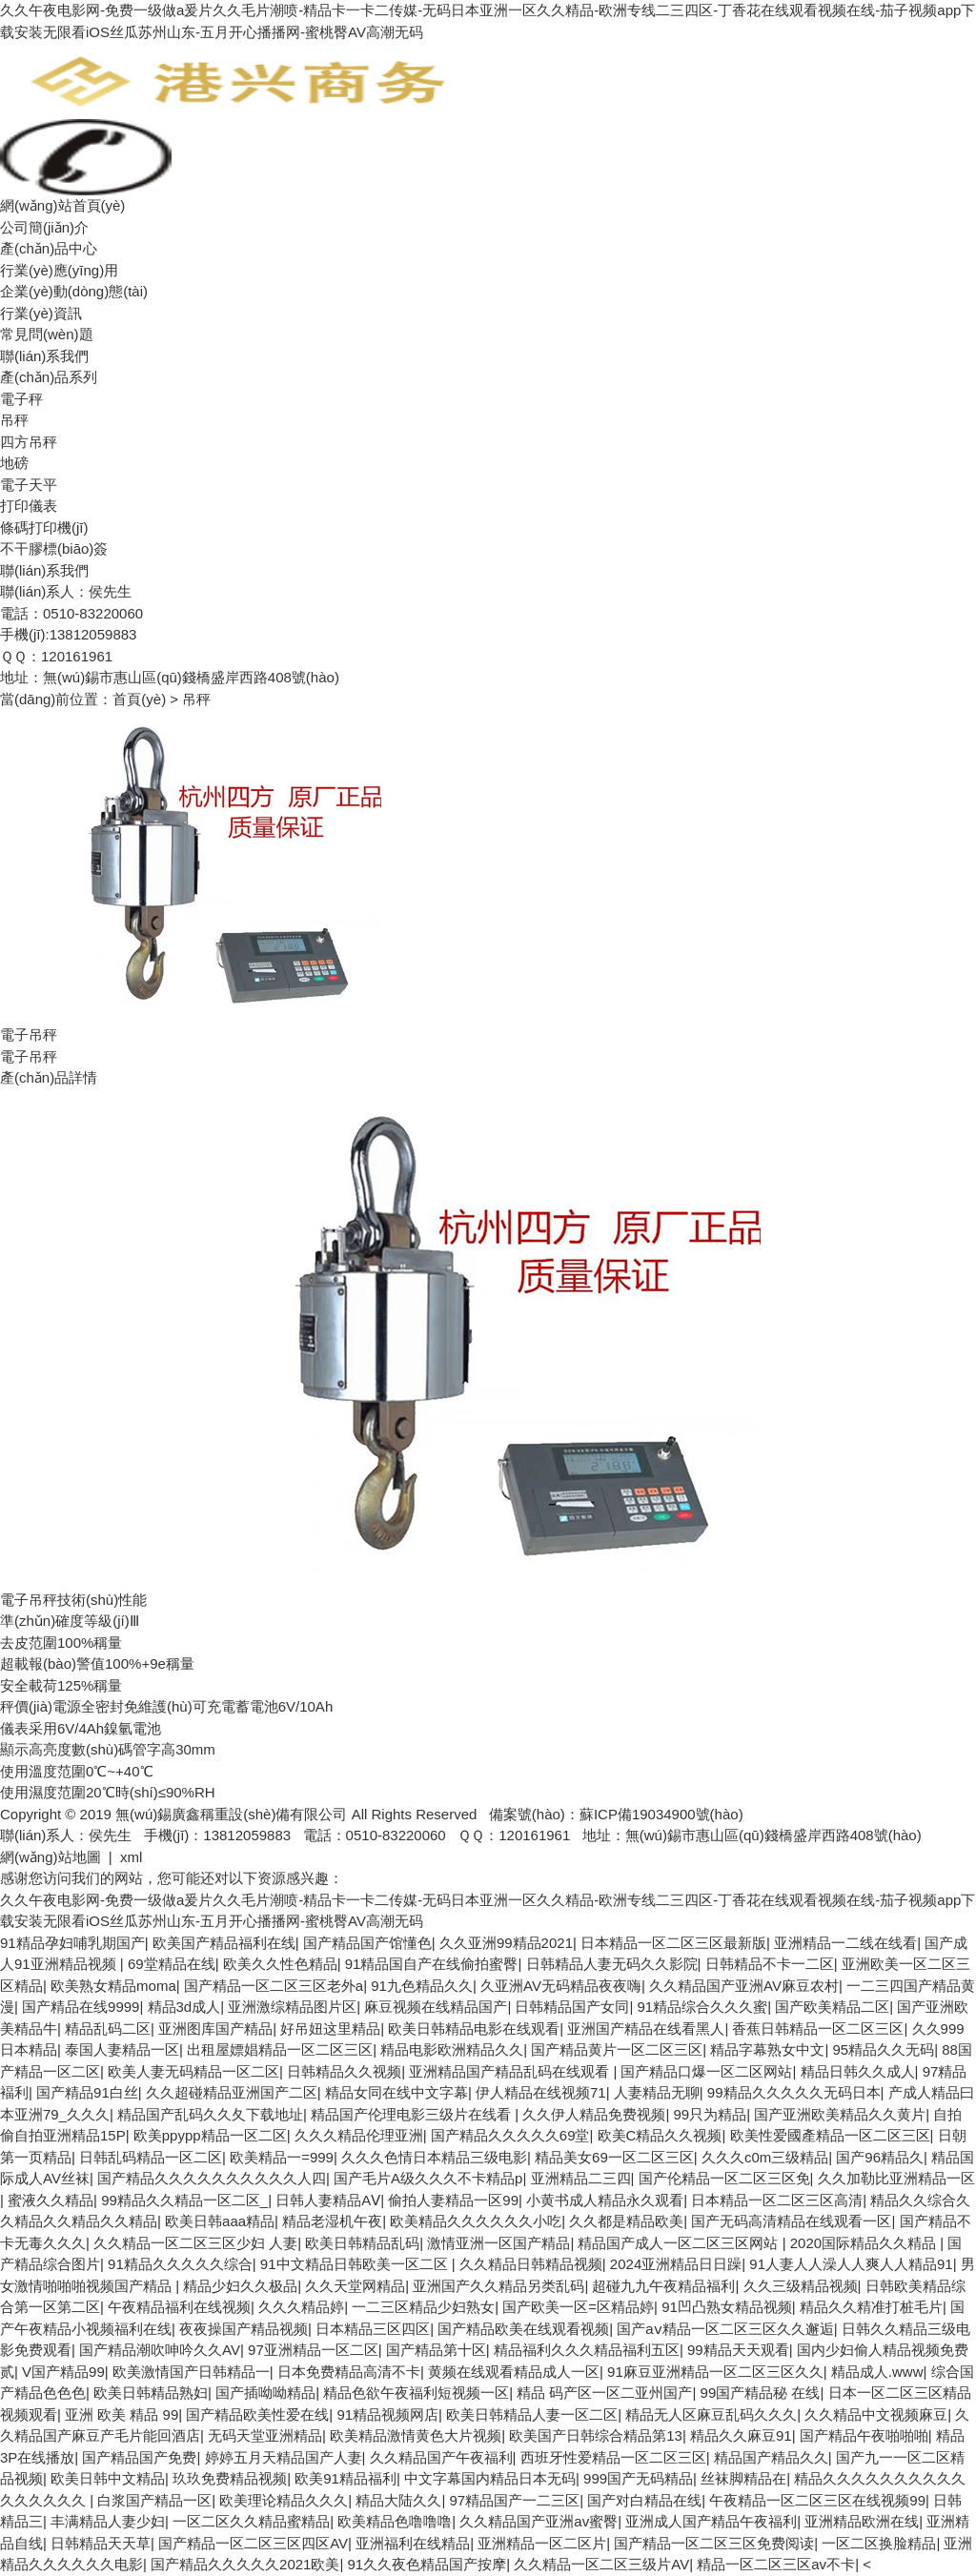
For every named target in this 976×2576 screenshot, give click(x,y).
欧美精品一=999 (282, 2157)
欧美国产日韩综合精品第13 (595, 2435)
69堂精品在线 (171, 1964)
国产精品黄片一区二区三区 (616, 2049)
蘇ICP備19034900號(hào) (661, 1814)
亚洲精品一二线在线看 (845, 1943)
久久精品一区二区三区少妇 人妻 (195, 2243)
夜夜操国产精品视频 (243, 2329)
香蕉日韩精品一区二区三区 (818, 2028)
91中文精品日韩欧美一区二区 (356, 2264)
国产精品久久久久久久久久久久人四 (211, 2178)
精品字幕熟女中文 (767, 2049)
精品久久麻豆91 (741, 2435)
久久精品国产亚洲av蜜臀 (538, 2521)
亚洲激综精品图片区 (292, 2006)
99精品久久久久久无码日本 (794, 2092)
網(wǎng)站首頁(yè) (62, 205)
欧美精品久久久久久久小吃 (475, 2221)
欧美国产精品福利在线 (223, 1943)
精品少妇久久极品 (240, 2286)
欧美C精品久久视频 (660, 2135)
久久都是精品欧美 (626, 2221)
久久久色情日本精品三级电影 (434, 2157)
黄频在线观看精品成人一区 (514, 2371)
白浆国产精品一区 (154, 2500)
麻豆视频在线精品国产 (435, 2006)
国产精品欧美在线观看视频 (523, 2329)
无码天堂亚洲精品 (265, 2435)
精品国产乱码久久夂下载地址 (210, 2114)
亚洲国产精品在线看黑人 (645, 2028)
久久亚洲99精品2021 (506, 1943)
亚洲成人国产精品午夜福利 (711, 2521)
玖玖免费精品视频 (230, 2478)
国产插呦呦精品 (265, 2392)
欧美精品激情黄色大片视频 (415, 2435)
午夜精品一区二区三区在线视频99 (817, 2500)
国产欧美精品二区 (832, 2006)
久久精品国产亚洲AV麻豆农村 (744, 1986)
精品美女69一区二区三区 (614, 2157)
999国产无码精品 (638, 2478)
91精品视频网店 (387, 2414)
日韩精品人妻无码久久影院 (612, 1964)
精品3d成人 (184, 2006)
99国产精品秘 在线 (761, 2392)
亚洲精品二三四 (581, 2178)
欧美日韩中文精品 (108, 2478)
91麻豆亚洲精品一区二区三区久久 (715, 2371)
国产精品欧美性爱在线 (257, 2414)
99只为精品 (710, 2114)
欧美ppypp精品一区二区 (210, 2135)
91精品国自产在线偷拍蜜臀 (431, 1964)
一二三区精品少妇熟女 (423, 2307)
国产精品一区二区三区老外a (273, 1986)
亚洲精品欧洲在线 (861, 2521)
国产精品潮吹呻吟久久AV (159, 2350)
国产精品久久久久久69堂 (510, 2135)
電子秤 (21, 399)
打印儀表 (28, 505)
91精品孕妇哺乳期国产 (72, 1943)
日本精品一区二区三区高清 (777, 2200)
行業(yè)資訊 (41, 313)
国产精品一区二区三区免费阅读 (714, 2543)
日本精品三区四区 (372, 2329)
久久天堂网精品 (355, 2286)
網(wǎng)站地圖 (50, 1857)
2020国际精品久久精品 (865, 2243)
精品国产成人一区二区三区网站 (680, 2243)
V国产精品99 (63, 2371)
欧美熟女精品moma (113, 1986)
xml (131, 1857)
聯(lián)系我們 (44, 356)
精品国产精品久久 (771, 2457)
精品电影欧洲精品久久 (451, 2049)
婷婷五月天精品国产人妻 (283, 2457)
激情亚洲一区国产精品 (498, 2243)
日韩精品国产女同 (572, 2006)
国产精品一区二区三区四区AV (253, 2543)
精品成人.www (877, 2371)
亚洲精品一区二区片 (542, 2543)
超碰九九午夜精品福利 (663, 2286)
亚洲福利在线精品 (413, 2543)
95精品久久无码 (883, 2049)
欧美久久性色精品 (280, 1964)
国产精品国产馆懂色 (367, 1943)
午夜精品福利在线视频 (179, 2307)
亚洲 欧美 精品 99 (121, 2414)
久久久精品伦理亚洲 (359, 2135)
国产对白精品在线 (644, 2500)
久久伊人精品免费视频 (593, 2114)
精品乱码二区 (108, 2028)
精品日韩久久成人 (858, 2071)
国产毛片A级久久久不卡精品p (428, 2178)
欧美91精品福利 (345, 2478)
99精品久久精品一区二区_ (184, 2200)
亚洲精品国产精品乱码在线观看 (511, 2071)
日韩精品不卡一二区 (769, 1964)
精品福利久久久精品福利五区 (587, 2350)
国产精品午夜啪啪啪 (864, 2435)
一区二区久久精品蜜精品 (251, 2521)
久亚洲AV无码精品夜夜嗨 (560, 1986)
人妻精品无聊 (657, 2092)
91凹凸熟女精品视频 (726, 2307)
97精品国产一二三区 (514, 2500)
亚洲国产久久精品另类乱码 (498, 2286)
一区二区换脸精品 (879, 2543)
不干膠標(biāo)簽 (54, 548)
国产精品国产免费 (139, 2457)
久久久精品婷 (301, 2307)
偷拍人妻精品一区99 (453, 2200)
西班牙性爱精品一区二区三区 (613, 2457)
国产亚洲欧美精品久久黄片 (839, 2114)
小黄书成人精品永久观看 (604, 2200)
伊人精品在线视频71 (541, 2092)
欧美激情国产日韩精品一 (191, 2371)
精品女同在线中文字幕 (396, 2092)
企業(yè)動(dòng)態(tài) (74, 291)
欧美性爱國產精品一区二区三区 (830, 2135)
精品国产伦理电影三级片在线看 (413, 2114)
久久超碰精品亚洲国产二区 (231, 2092)
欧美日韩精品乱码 (362, 2243)
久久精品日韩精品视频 (530, 2264)
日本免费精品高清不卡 (348, 2371)
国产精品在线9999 (80, 2006)
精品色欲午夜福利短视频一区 (416, 2392)
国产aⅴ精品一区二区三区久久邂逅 (725, 2329)
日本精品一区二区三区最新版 (673, 1943)
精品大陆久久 (398, 2500)
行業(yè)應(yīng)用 (59, 270)
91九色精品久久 (422, 1986)
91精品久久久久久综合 (180, 2264)
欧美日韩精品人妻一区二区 (532, 2414)
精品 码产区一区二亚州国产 (604, 2392)
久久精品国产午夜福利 (441, 2457)
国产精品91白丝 (87, 2092)
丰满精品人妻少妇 (108, 2521)
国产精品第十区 (436, 2350)
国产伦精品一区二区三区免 (724, 2178)
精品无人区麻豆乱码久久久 (711, 2414)
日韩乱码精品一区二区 (150, 2157)
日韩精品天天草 (101, 2543)
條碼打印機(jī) (44, 527)
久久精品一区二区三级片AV (601, 2564)
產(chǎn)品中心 (48, 248)
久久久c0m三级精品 (765, 2157)
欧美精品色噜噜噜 (394, 2521)
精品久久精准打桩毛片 (871, 2307)
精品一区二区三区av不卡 (776, 2564)
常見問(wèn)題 (46, 334)
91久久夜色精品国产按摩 (427, 2564)
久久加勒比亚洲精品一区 (896, 2178)
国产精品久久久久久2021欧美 (245, 2564)
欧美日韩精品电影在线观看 (473, 2028)
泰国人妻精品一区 (122, 2049)
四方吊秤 (28, 442)
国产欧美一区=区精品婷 (578, 2307)
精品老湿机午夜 (332, 2221)
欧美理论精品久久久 (283, 2500)
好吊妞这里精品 (330, 2028)
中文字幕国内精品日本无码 (490, 2478)
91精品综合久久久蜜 (703, 2006)
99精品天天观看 (738, 2350)
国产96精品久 (880, 2157)
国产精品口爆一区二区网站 (706, 2071)
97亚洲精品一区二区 (313, 2350)
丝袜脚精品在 (743, 2478)
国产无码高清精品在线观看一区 (791, 2221)
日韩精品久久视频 (344, 2071)
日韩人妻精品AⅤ (327, 2200)
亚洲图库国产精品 (215, 2028)
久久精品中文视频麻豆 (875, 2414)
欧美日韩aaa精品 (219, 2221)
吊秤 (14, 420)
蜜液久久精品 (50, 2200)
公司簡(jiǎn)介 (44, 227)
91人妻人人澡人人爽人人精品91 (850, 2264)
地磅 (14, 463)
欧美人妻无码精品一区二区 (193, 2071)
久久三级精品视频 (800, 2286)
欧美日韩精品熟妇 (150, 2392)
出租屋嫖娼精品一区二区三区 (280, 2049)
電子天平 (28, 485)
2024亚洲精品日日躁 (676, 2264)
